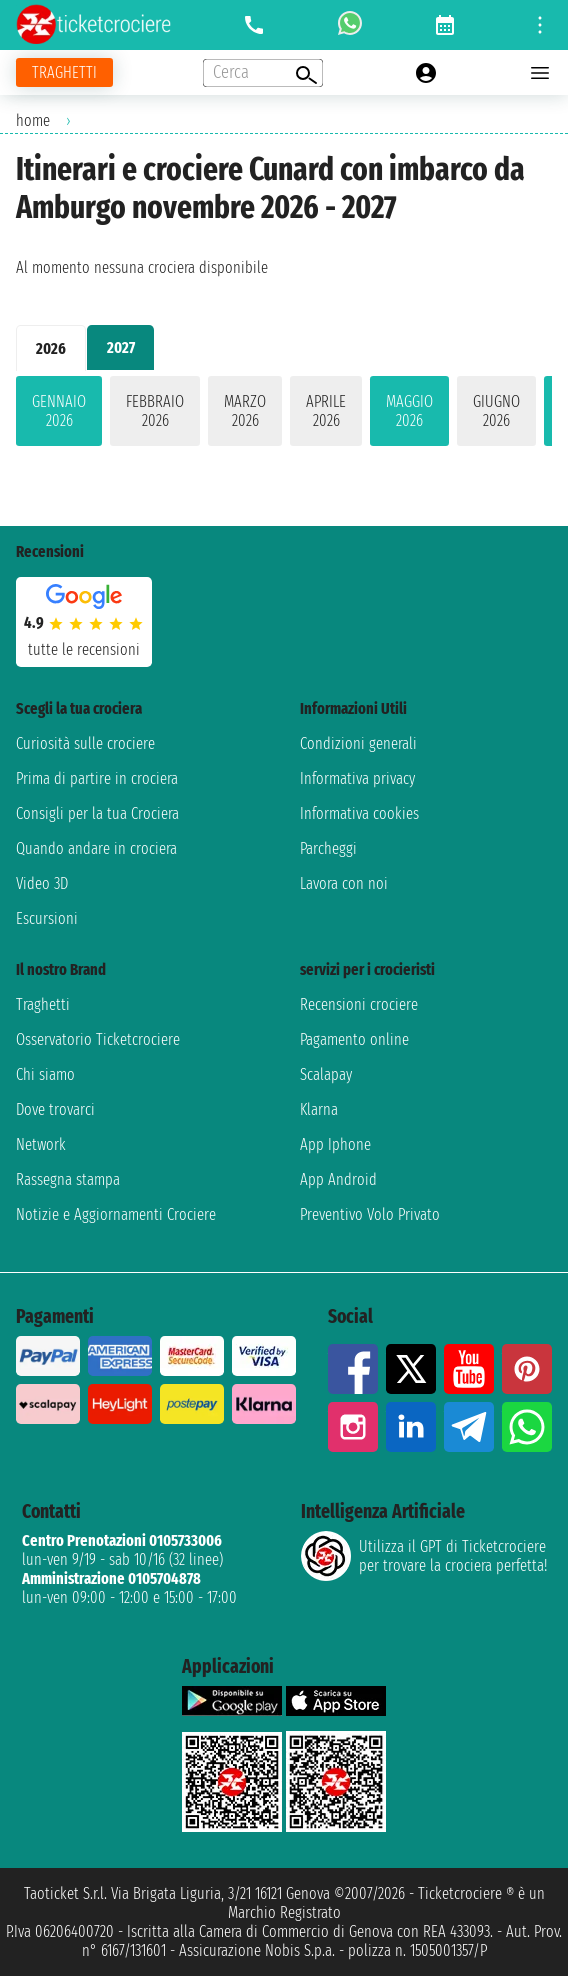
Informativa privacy (357, 778)
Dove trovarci (55, 1109)
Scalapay (326, 1074)
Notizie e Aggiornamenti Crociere (116, 1214)
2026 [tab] (51, 348)
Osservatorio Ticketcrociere (98, 1039)
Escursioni (47, 918)
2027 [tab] (121, 347)
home (33, 120)
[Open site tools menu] (540, 25)
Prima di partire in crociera (97, 778)
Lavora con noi (344, 883)
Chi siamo (45, 1074)
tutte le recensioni (84, 649)
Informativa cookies (359, 813)
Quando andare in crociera (96, 848)
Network (41, 1144)
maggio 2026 (409, 411)
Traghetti (43, 1004)
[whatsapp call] (350, 25)
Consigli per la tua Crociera (97, 813)
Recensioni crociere (359, 1004)
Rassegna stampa (68, 1179)
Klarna (319, 1109)
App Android (338, 1179)
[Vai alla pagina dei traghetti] (64, 72)
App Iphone (335, 1144)
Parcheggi (328, 848)
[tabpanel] (284, 415)
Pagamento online (354, 1039)
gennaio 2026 (59, 411)
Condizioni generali (358, 743)
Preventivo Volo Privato (370, 1214)
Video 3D (42, 883)
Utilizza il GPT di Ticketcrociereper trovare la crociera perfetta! (424, 1556)
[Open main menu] (540, 73)
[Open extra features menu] (263, 73)
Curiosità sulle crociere (85, 743)
